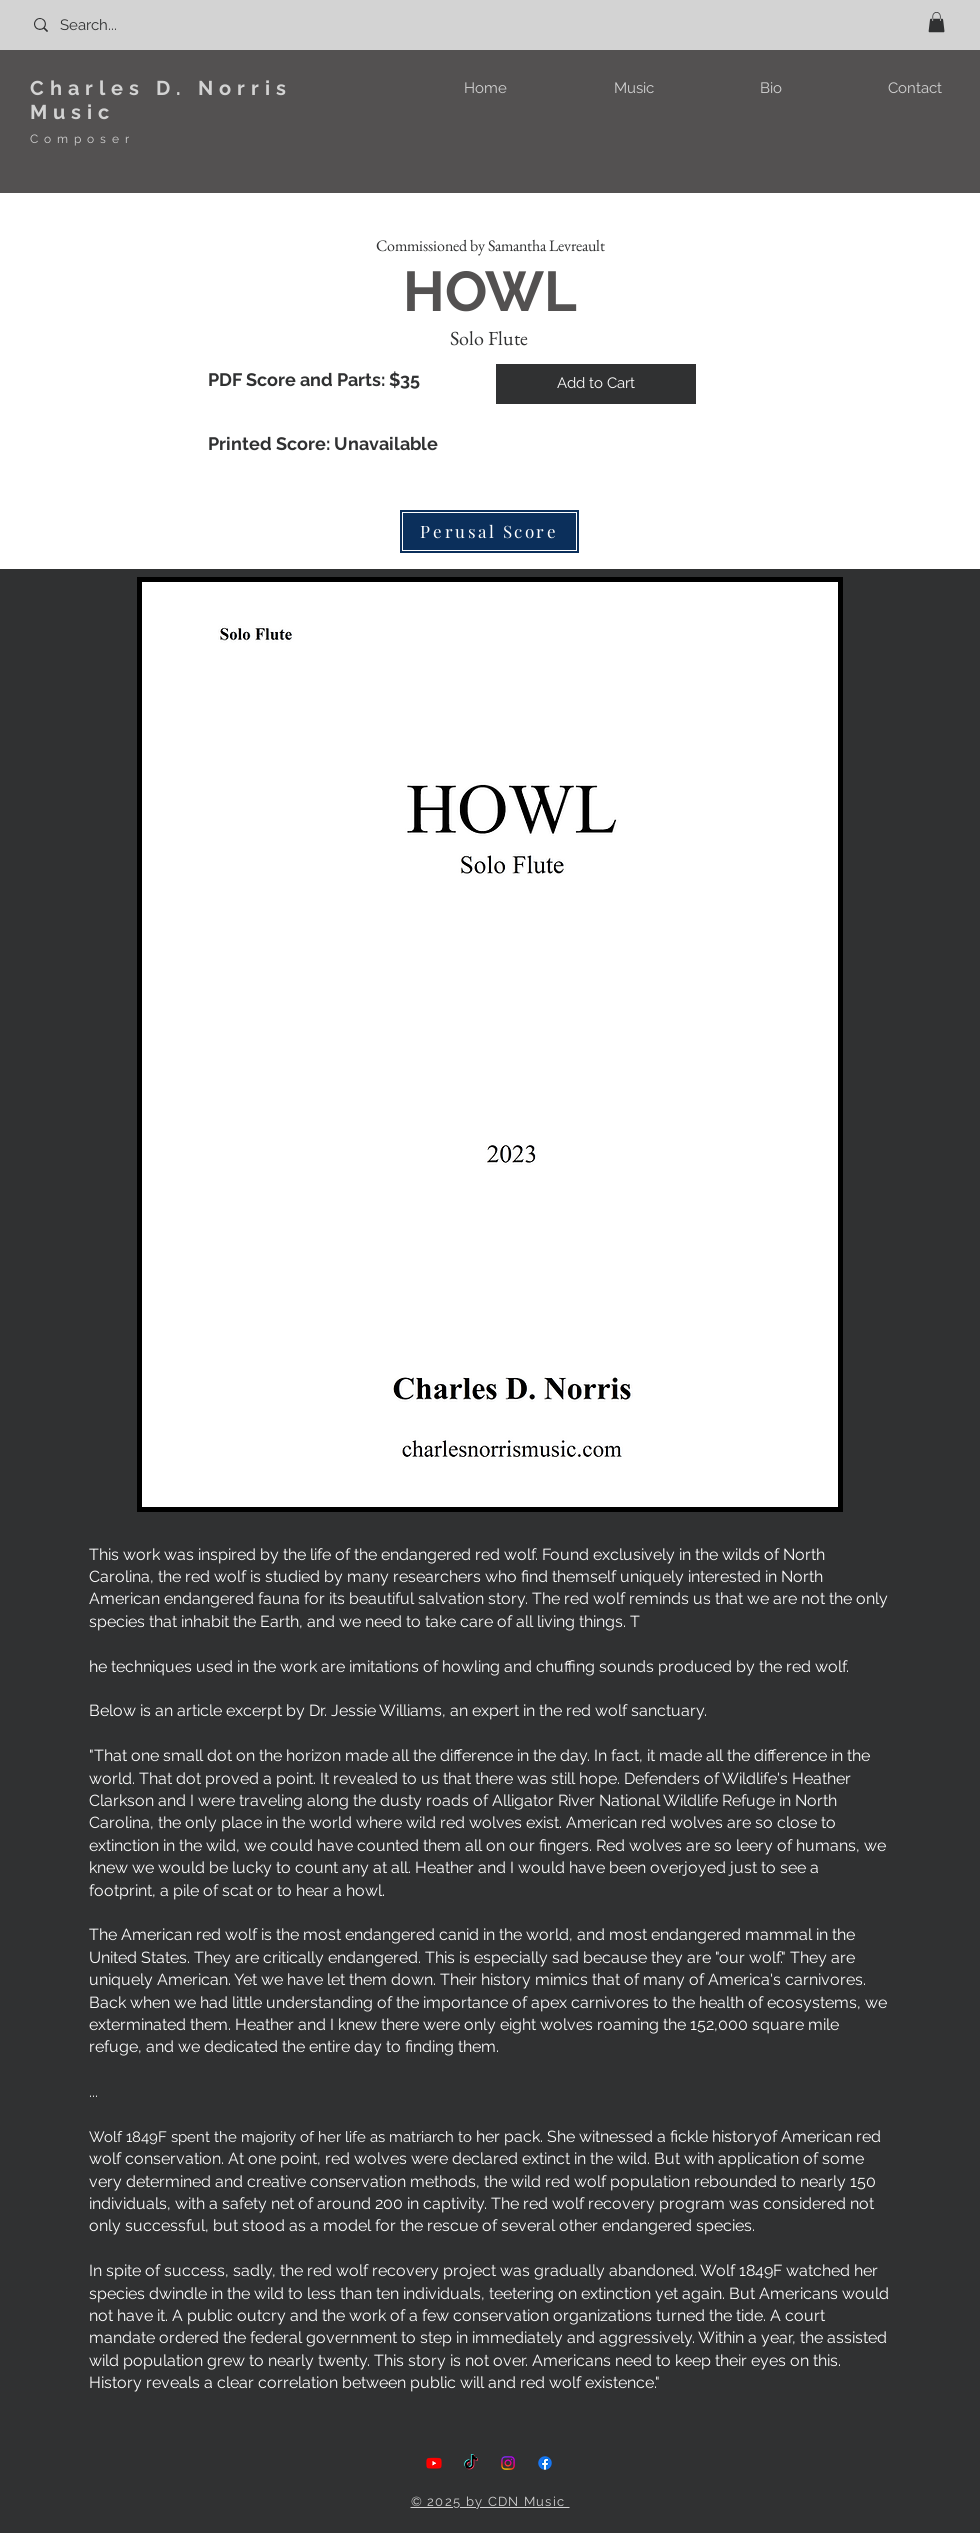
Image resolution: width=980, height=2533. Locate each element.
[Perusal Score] (489, 531)
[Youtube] (434, 2463)
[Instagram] (508, 2463)
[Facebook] (545, 2463)
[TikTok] (471, 2463)
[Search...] (120, 25)
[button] (936, 22)
